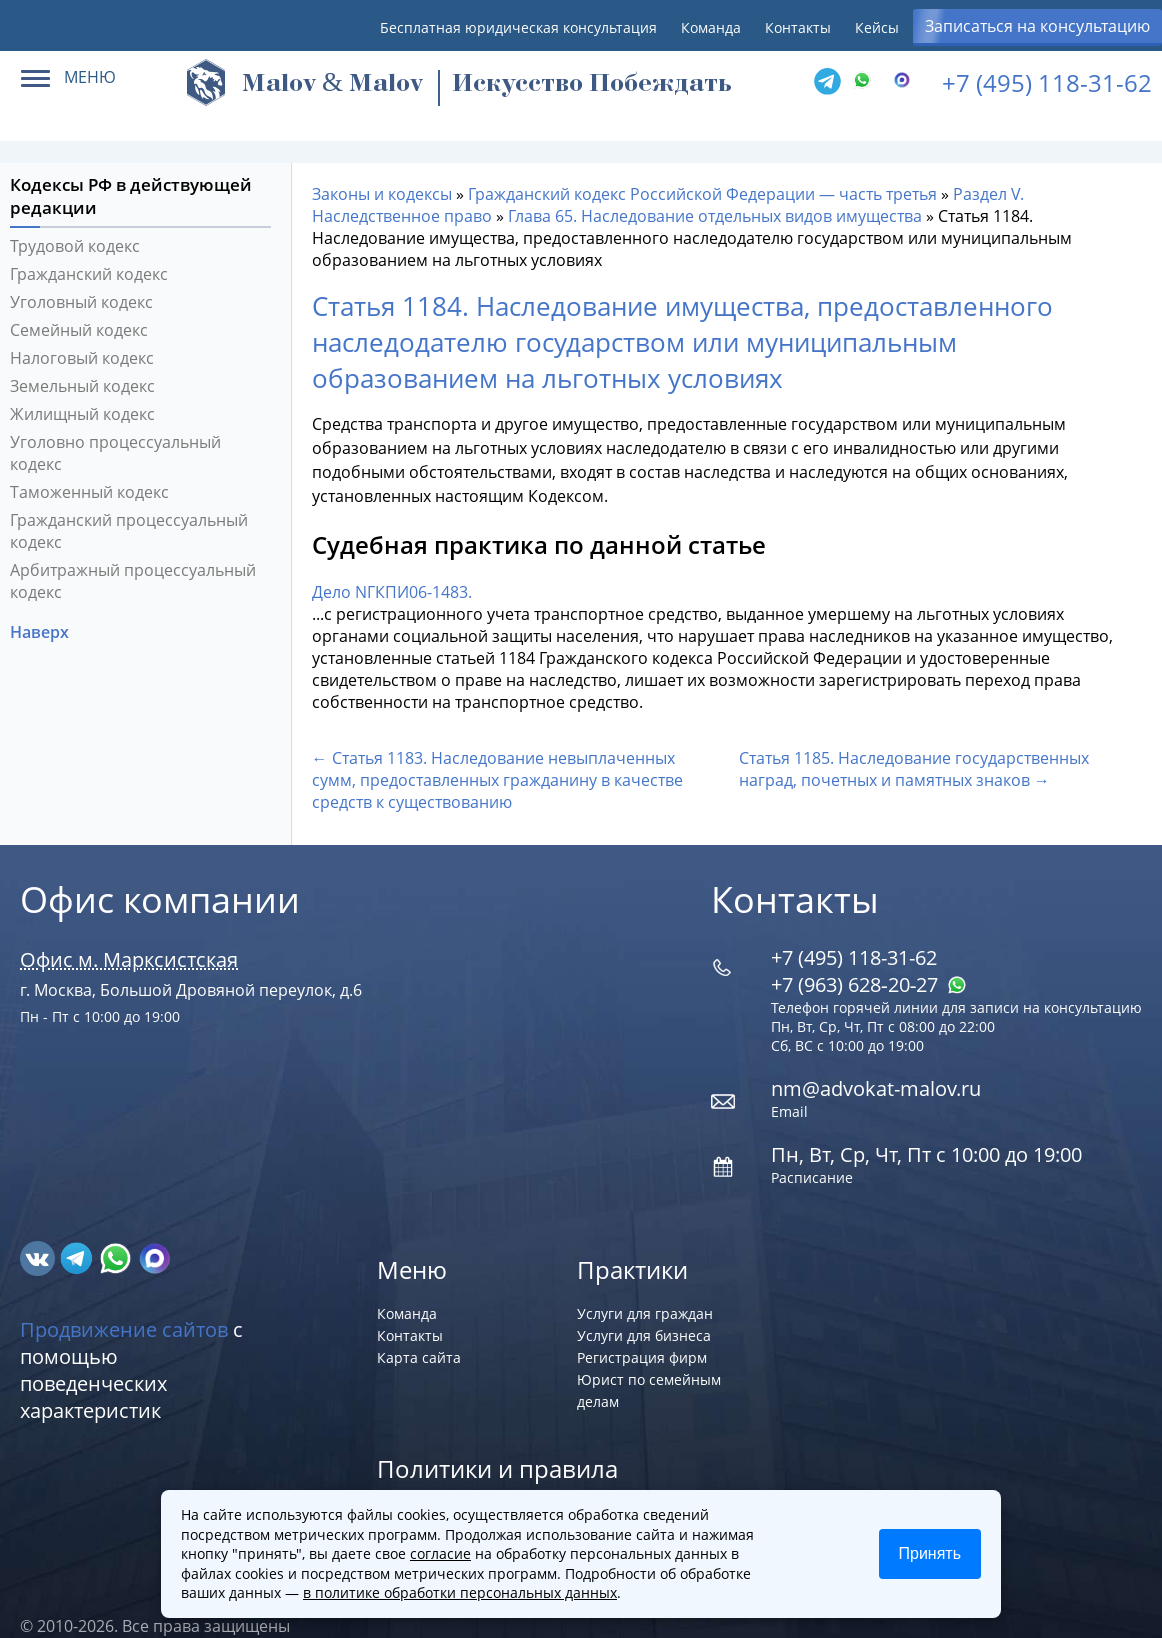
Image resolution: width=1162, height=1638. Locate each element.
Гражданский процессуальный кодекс (129, 502)
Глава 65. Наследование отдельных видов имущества (715, 187)
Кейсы (877, 27)
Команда (711, 27)
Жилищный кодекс (82, 385)
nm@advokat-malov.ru (876, 1059)
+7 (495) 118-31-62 (1047, 82)
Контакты (798, 27)
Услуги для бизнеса (644, 1306)
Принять (930, 1553)
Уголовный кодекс (81, 273)
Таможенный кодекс (89, 463)
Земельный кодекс (82, 357)
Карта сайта (419, 1328)
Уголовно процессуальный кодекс (115, 424)
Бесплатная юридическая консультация (518, 27)
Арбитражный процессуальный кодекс (133, 552)
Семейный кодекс (79, 301)
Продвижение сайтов (124, 1300)
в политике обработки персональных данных (460, 1592)
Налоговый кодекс (82, 329)
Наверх (41, 603)
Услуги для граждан (645, 1284)
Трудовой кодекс (75, 217)
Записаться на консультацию (1037, 26)
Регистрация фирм (642, 1328)
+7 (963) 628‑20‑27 (869, 955)
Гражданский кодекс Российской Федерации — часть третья (702, 165)
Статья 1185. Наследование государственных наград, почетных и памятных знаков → (914, 740)
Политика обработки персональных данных (528, 1483)
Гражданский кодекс (89, 245)
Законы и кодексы (382, 165)
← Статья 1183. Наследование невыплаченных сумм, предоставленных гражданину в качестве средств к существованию (497, 751)
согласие (440, 1553)
